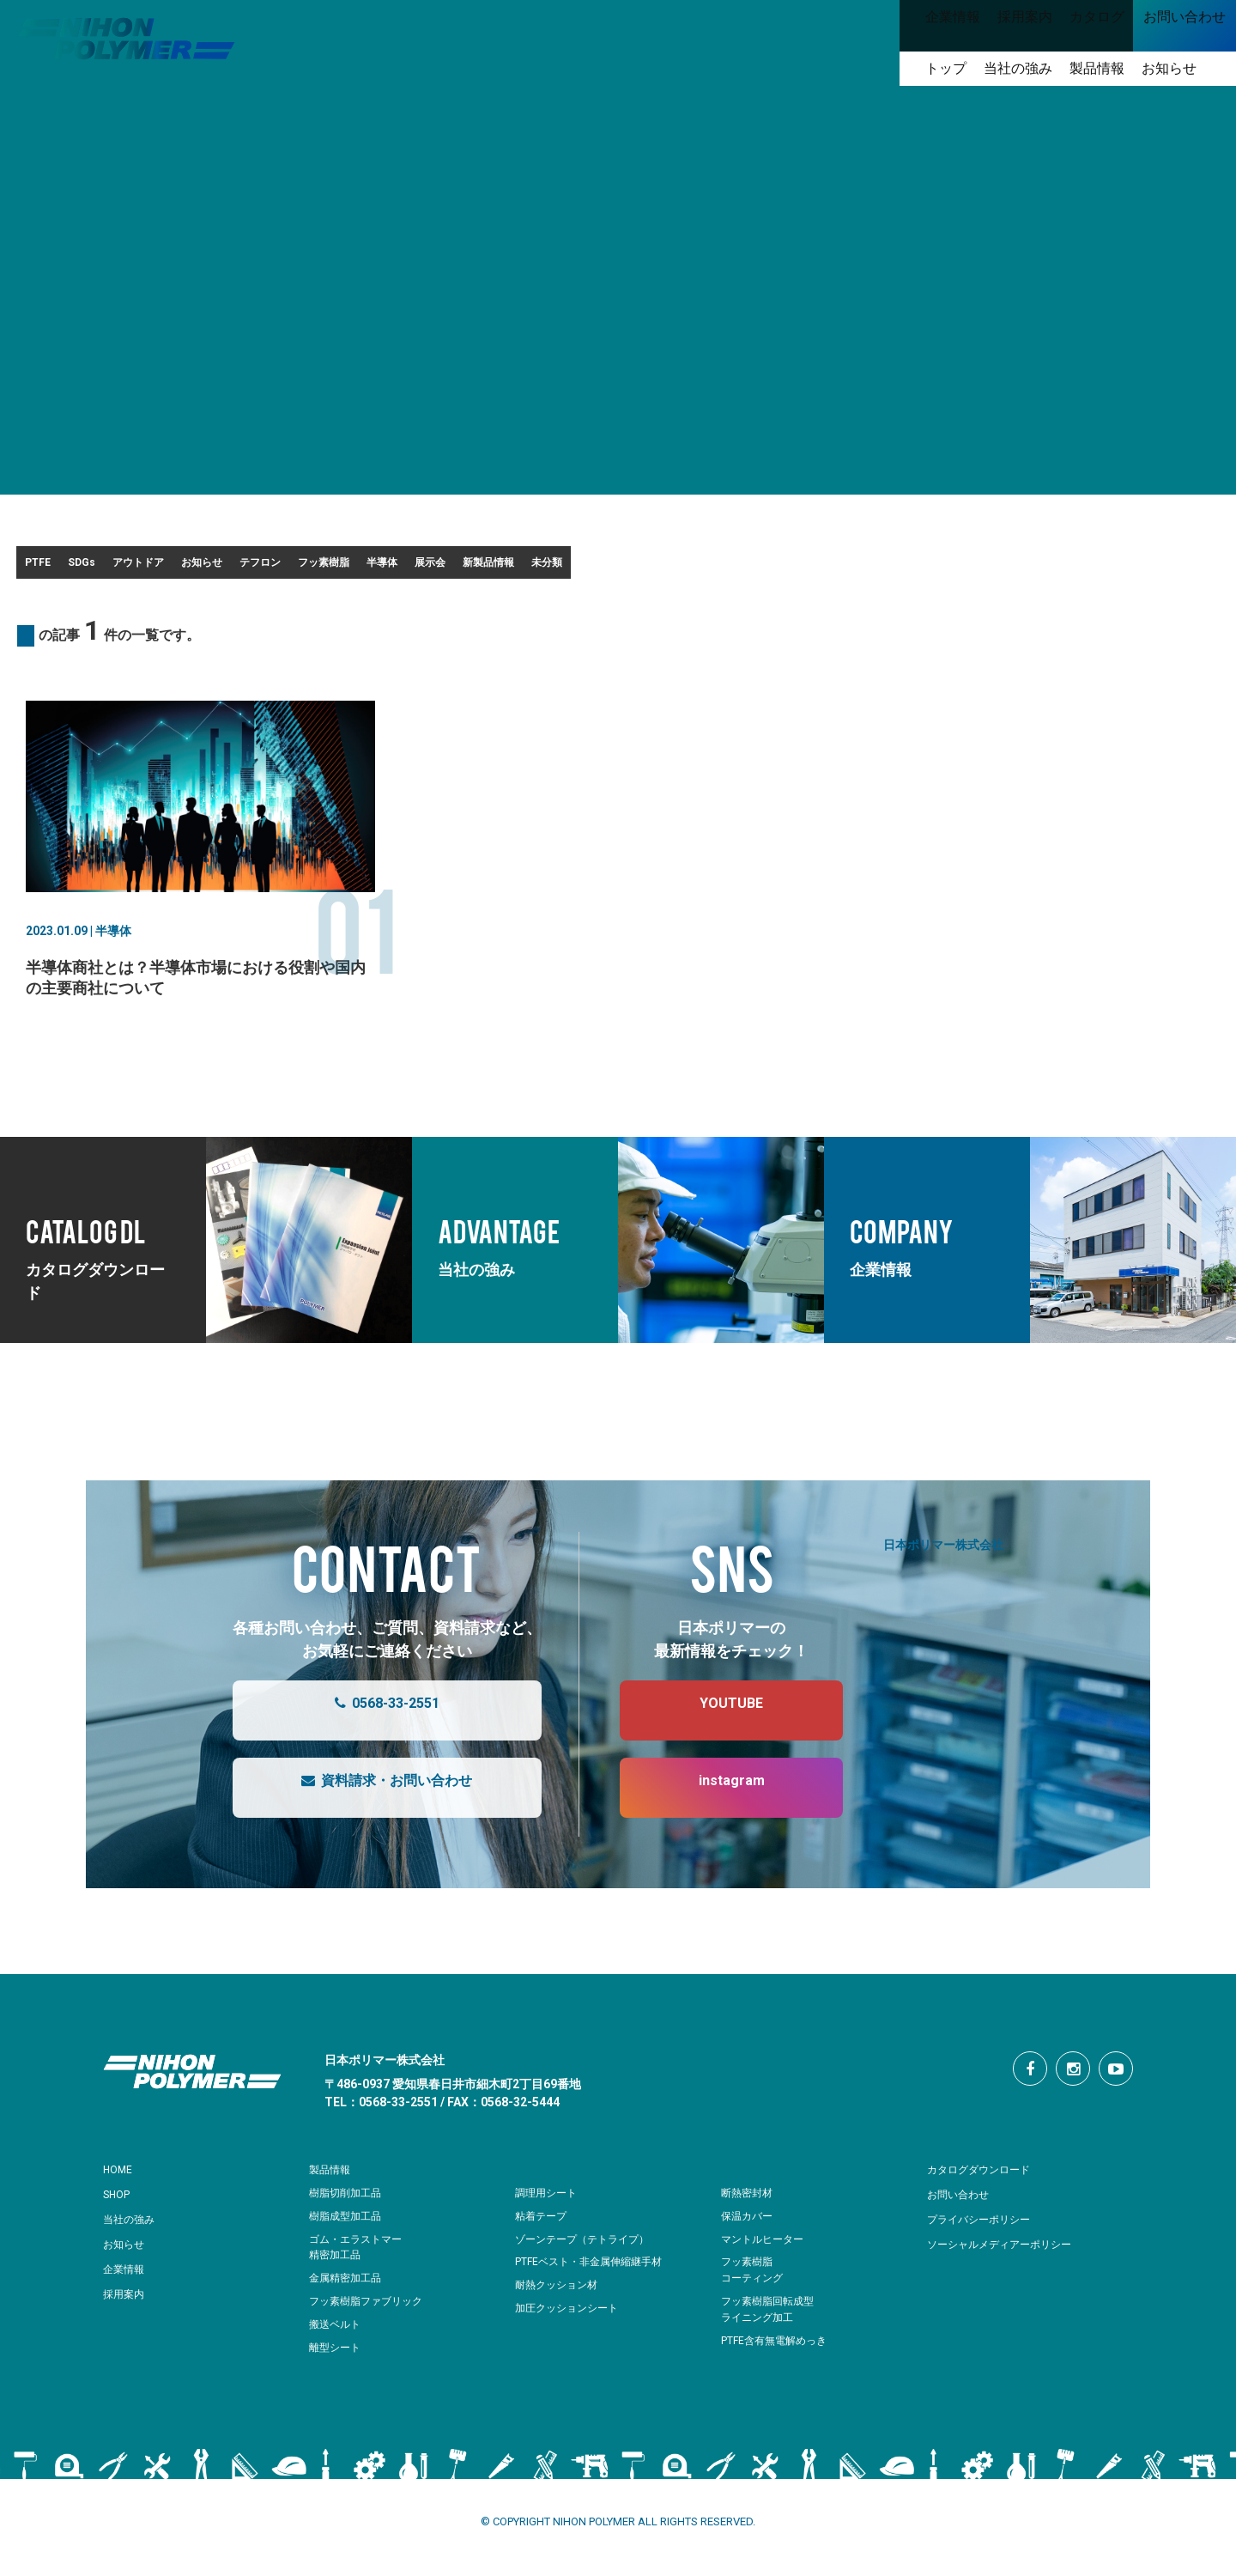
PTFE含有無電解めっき (778, 2351)
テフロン (478, 567)
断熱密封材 (749, 2203)
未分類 (1013, 567)
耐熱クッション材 (559, 2295)
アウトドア (256, 567)
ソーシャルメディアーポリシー (1011, 2255)
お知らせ (370, 567)
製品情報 (333, 2180)
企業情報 (127, 2280)
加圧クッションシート (571, 2318)
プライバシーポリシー (987, 2230)
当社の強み (133, 2230)
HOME (120, 2180)
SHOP (119, 2205)
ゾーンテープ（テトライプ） (587, 2250)
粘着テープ (543, 2227)
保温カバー (749, 2227)
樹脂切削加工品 (348, 2203)
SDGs (150, 567)
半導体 (700, 567)
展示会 (797, 567)
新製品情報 (905, 567)
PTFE (58, 567)
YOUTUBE (714, 1721)
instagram (714, 1799)
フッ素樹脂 (592, 567)
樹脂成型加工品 (348, 2227)
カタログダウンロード (987, 2180)
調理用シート (548, 2203)
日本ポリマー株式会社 (943, 1555)
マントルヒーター (765, 2250)
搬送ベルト (337, 2335)
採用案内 (127, 2305)
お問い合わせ (963, 2205)
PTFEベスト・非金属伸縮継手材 (595, 2272)
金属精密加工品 (348, 2288)
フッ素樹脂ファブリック (370, 2312)
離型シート (337, 2358)
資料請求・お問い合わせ (369, 1799)
